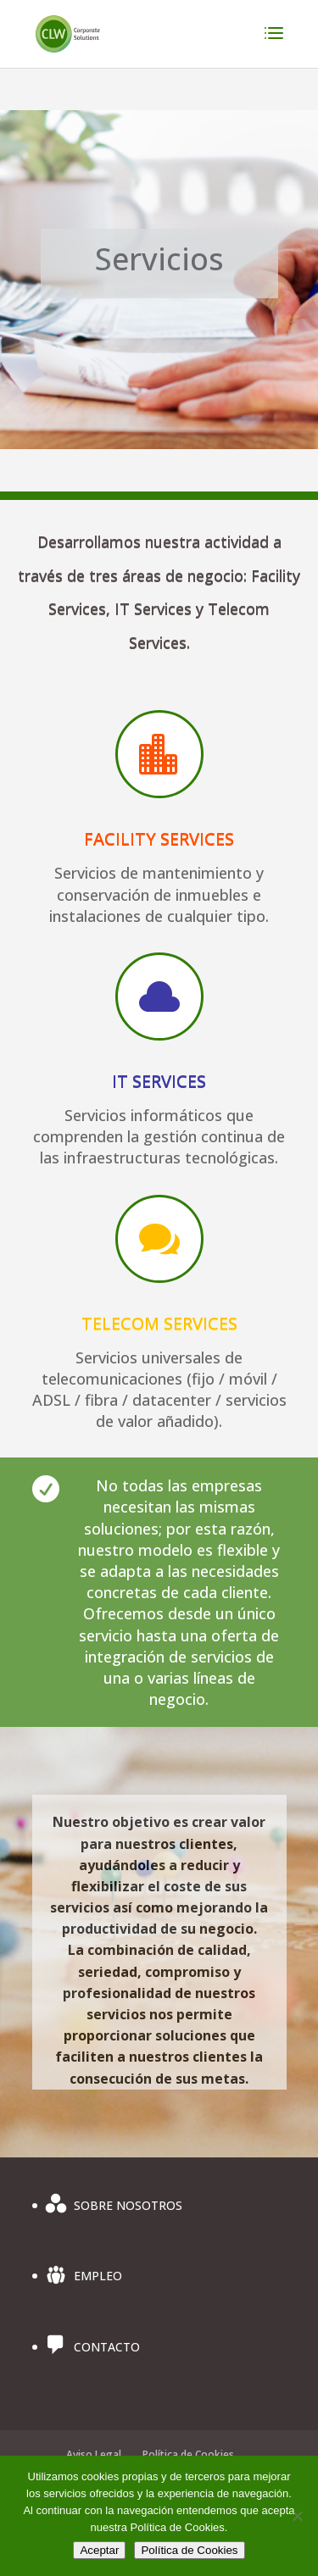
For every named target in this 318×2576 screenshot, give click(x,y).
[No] (296, 2515)
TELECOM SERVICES (159, 1323)
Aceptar (99, 2550)
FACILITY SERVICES (159, 838)
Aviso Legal (93, 2454)
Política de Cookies (188, 2454)
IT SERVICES (159, 1080)
